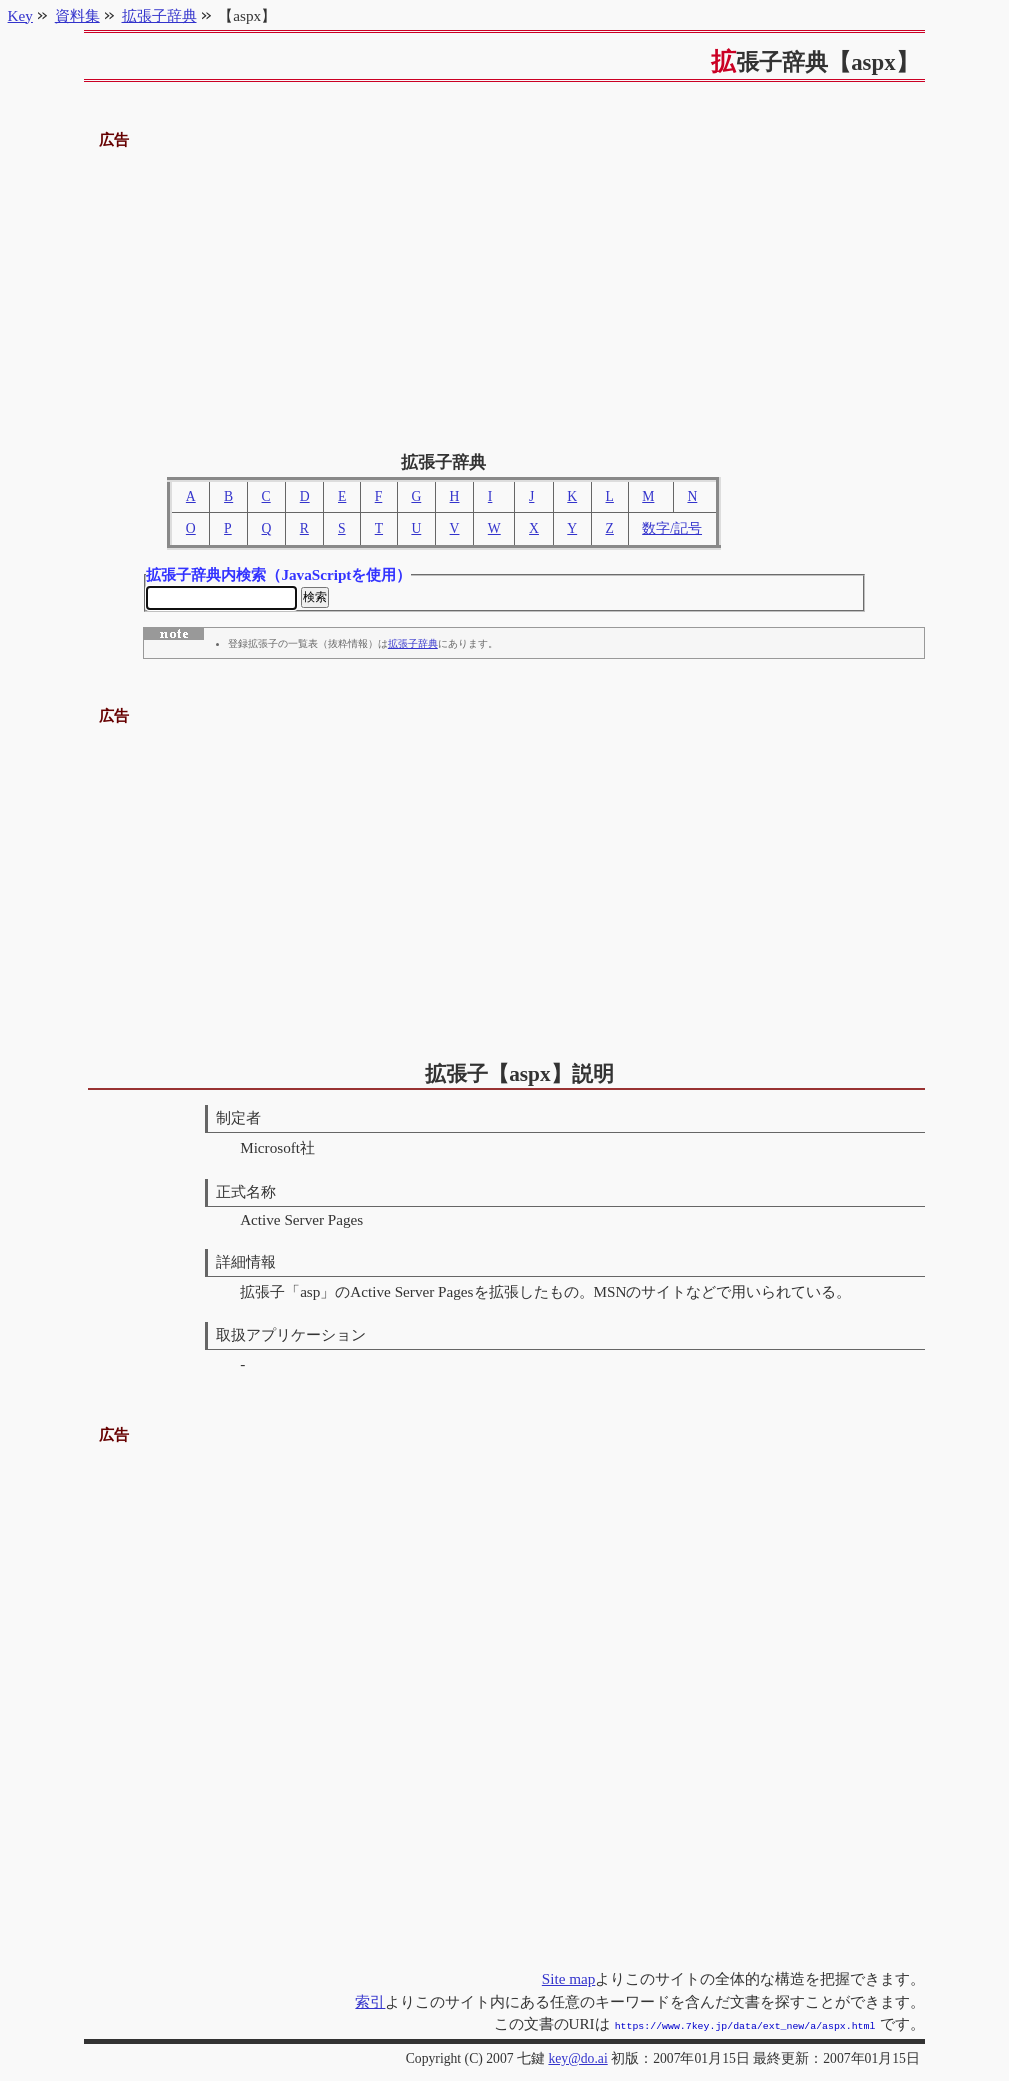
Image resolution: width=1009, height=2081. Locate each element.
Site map (569, 1980)
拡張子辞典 (413, 647)
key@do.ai (577, 2058)
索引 (370, 2003)
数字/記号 (672, 528)
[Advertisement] (505, 293)
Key (20, 15)
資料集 (77, 15)
